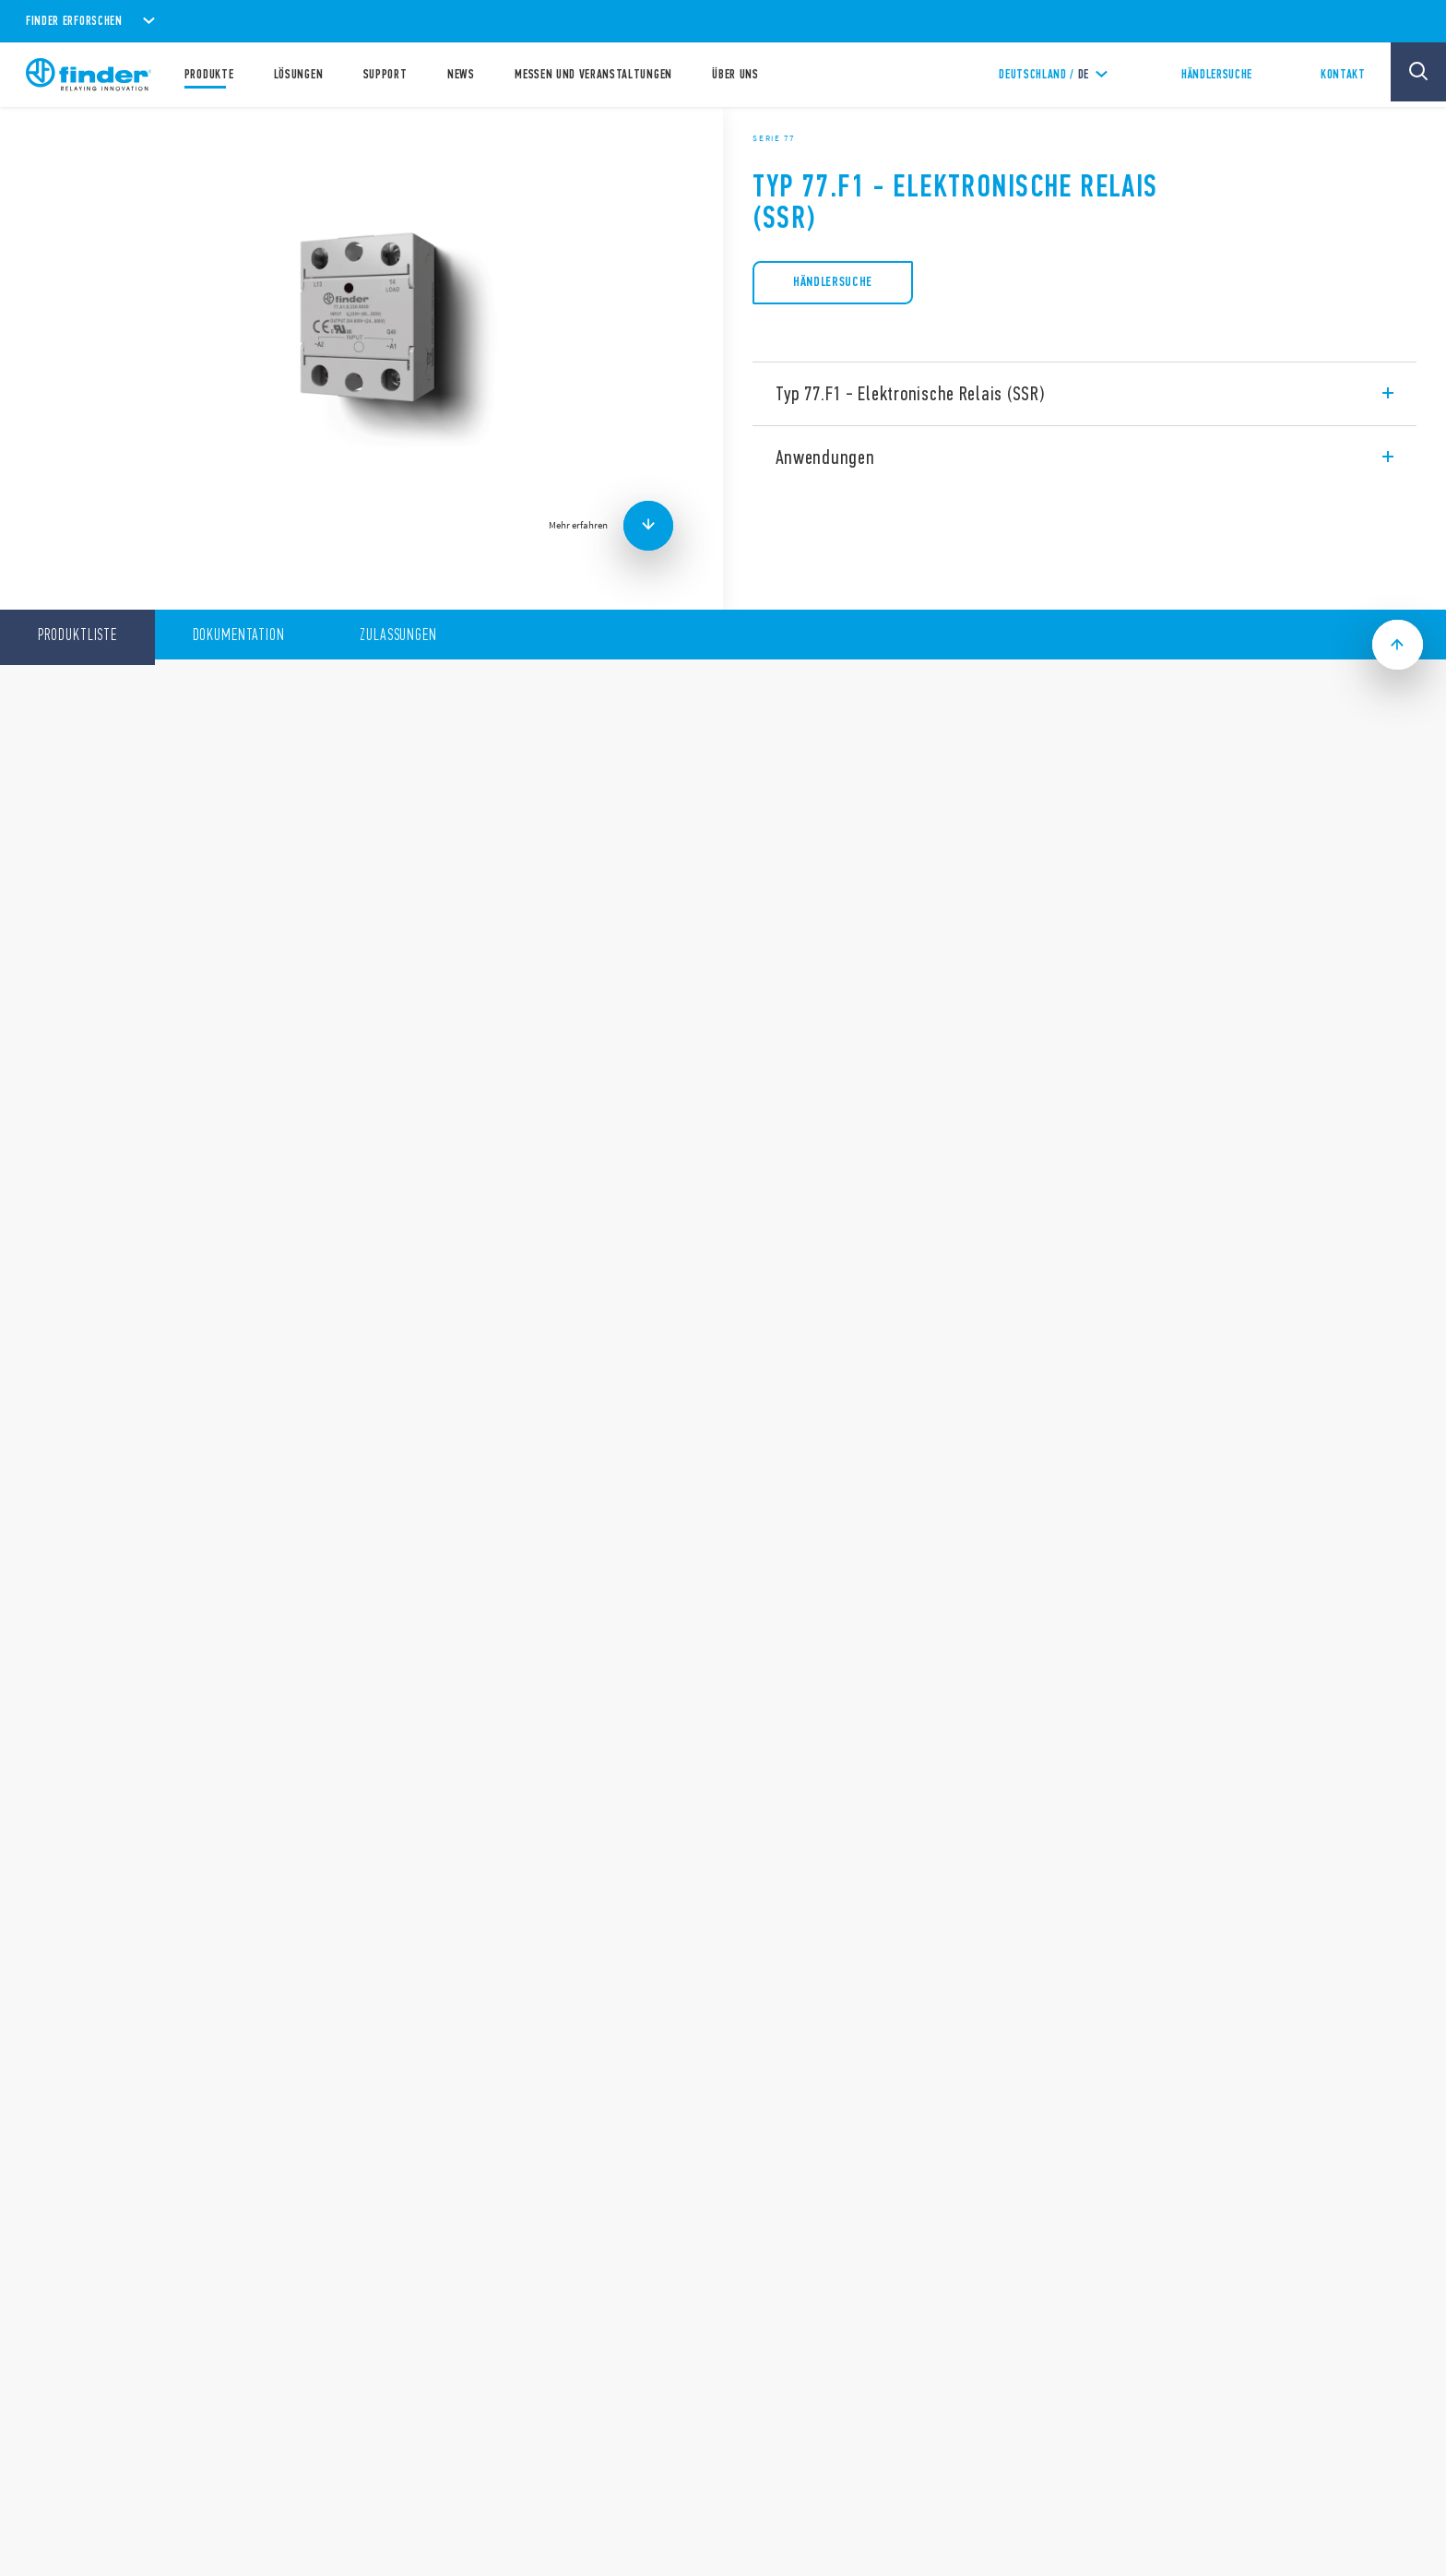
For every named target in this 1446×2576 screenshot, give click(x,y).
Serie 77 (774, 138)
